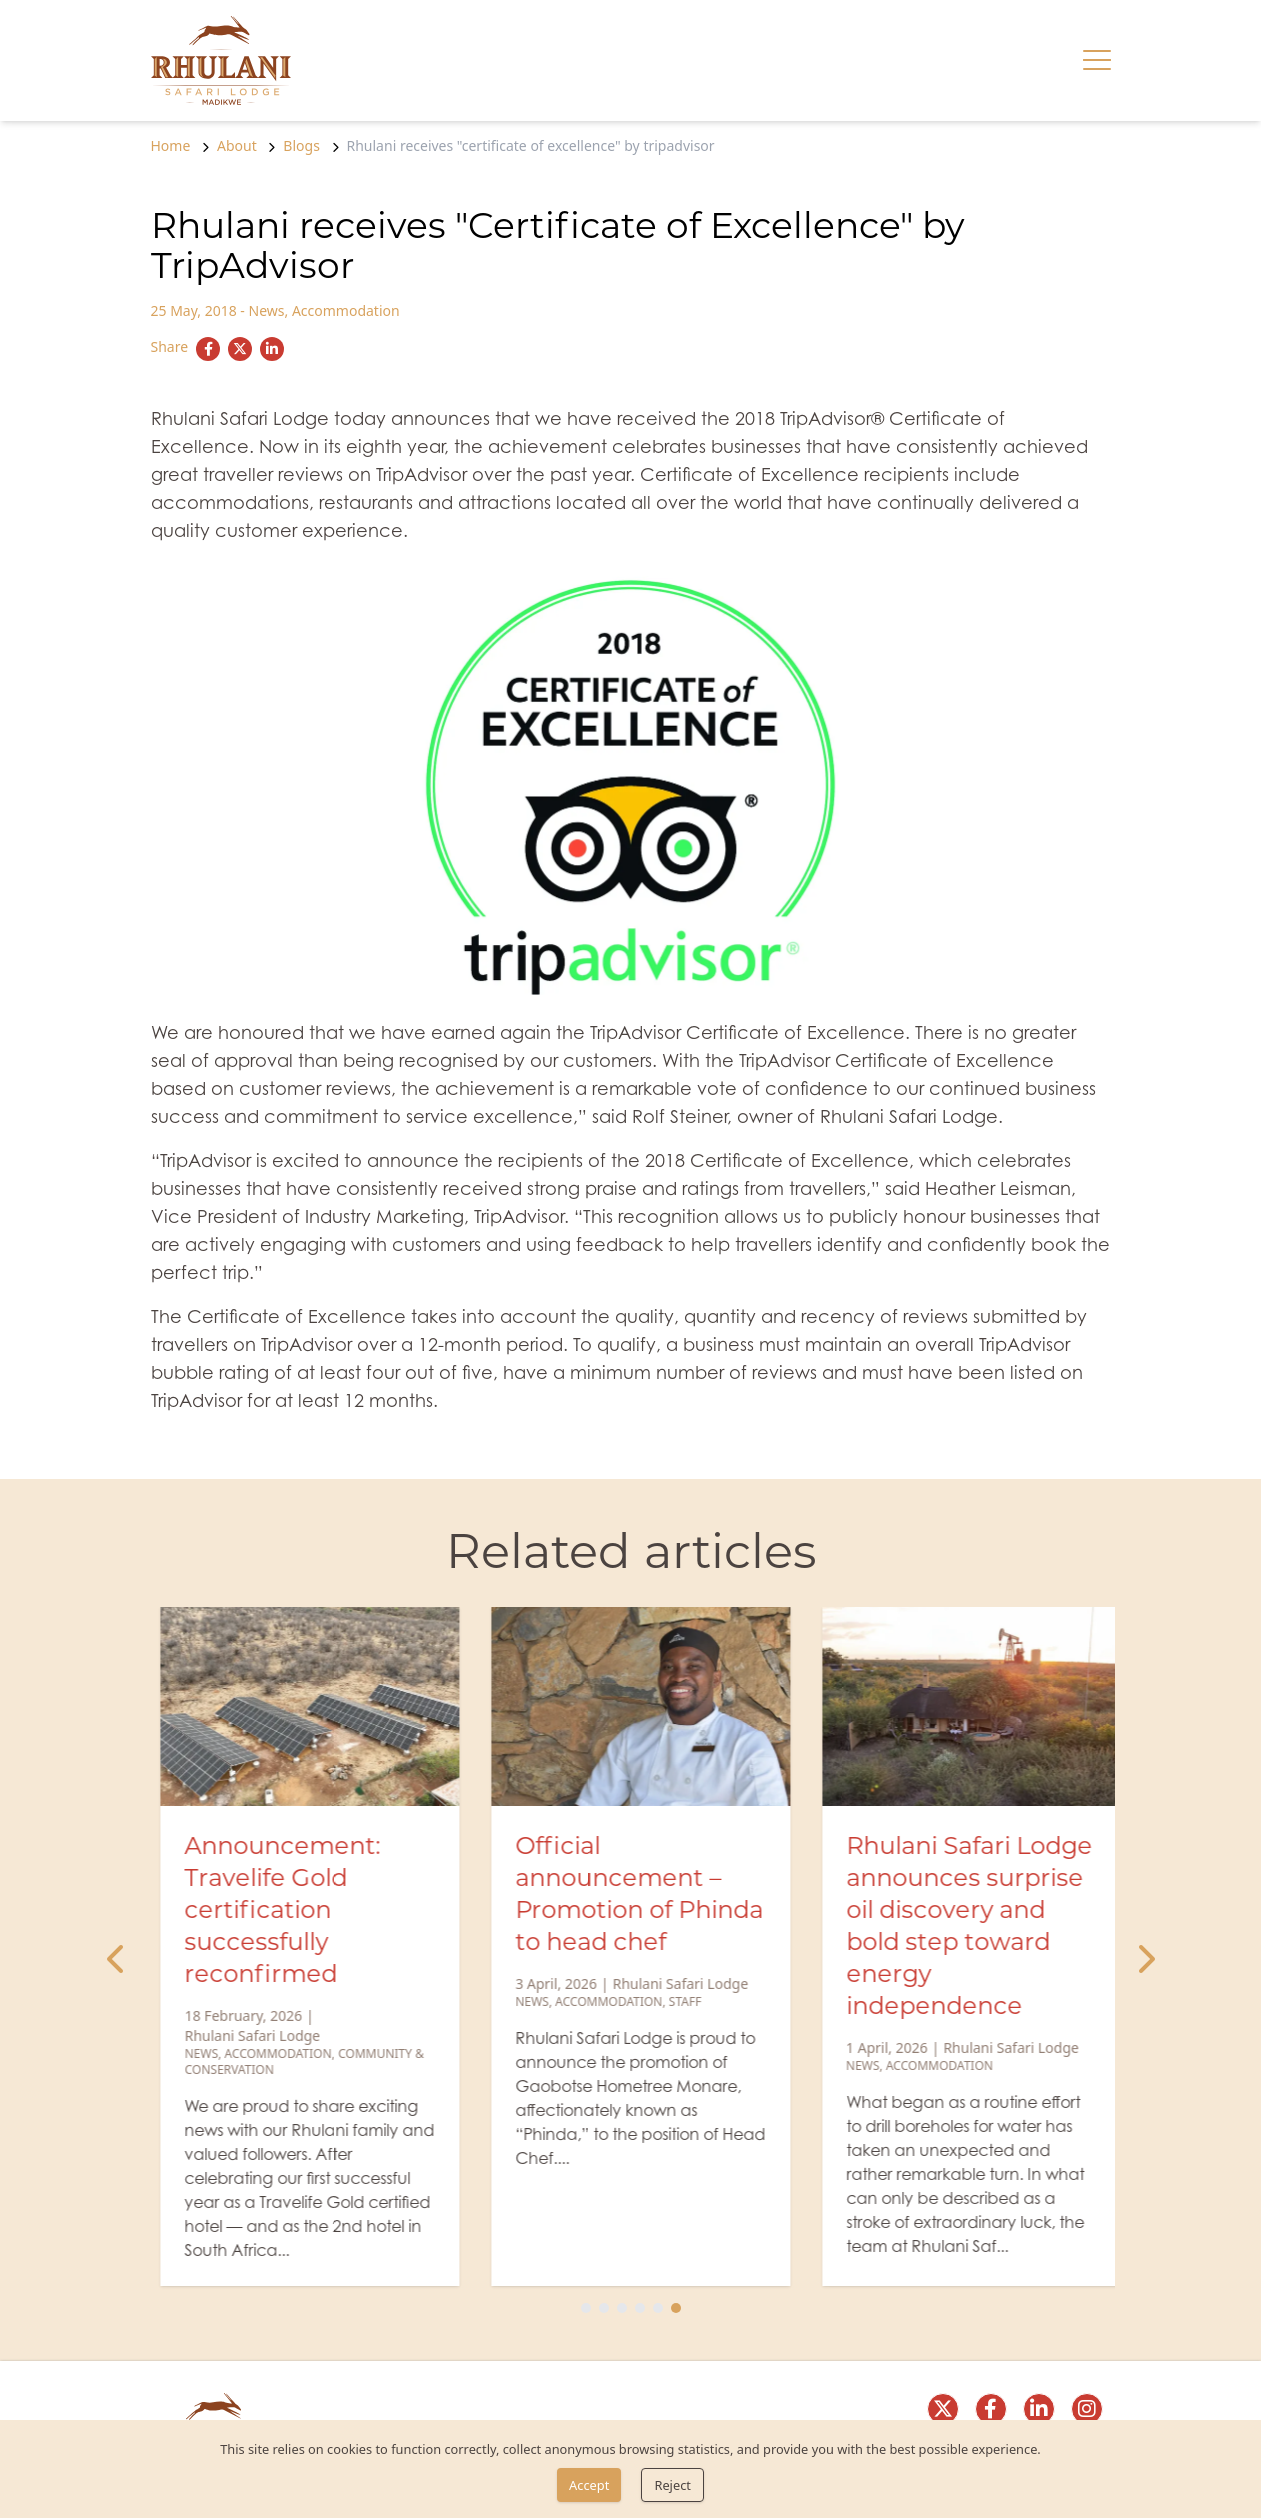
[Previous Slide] (117, 1960)
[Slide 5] (658, 2308)
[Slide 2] (604, 2308)
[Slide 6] (676, 2308)
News (267, 310)
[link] (221, 60)
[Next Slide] (1145, 1960)
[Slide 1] (586, 2308)
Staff (1005, 2002)
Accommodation (346, 310)
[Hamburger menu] (1097, 60)
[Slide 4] (640, 2308)
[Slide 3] (622, 2308)
